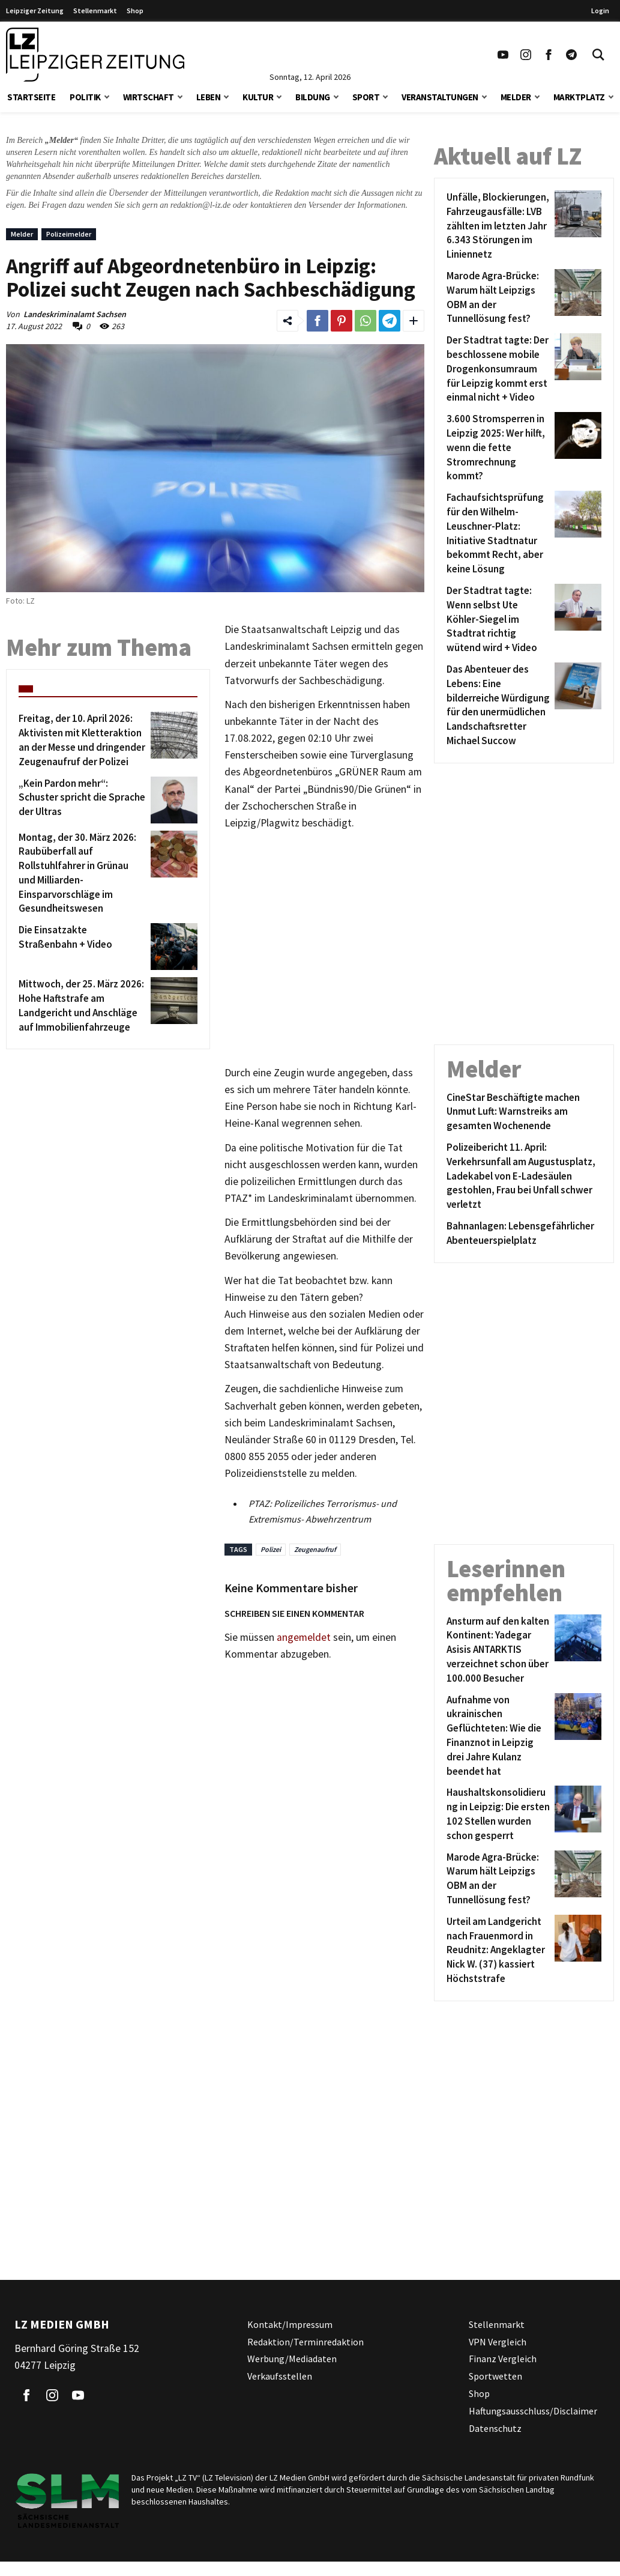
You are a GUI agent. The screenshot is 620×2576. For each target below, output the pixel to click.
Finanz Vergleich (503, 2359)
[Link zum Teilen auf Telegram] (389, 321)
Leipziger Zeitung (35, 10)
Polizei (270, 1549)
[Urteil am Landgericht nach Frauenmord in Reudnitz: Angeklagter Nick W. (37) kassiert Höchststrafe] (498, 1950)
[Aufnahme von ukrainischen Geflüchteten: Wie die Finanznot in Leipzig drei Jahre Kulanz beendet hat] (498, 1736)
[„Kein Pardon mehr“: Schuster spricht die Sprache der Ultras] (82, 800)
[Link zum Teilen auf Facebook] (317, 321)
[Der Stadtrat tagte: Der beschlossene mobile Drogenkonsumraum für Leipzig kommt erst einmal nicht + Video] (498, 369)
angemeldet (304, 1637)
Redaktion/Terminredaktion (305, 2342)
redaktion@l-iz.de (200, 205)
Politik (85, 97)
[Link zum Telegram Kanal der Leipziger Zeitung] (571, 54)
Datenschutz (495, 2428)
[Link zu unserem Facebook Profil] (548, 54)
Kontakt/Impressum (290, 2324)
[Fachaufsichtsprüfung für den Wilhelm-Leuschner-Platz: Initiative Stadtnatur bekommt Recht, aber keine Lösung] (498, 534)
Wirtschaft (148, 97)
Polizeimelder (68, 233)
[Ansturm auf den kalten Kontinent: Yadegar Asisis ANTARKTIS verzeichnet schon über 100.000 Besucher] (498, 1650)
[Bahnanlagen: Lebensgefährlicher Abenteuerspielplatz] (524, 1233)
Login (600, 10)
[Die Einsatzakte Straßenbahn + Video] (82, 946)
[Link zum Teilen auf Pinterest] (341, 321)
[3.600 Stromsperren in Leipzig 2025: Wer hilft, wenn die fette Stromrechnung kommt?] (498, 447)
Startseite (31, 97)
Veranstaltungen (440, 97)
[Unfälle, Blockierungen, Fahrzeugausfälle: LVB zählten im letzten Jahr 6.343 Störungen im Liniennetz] (498, 226)
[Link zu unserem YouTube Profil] (503, 54)
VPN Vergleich (497, 2342)
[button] (107, 96)
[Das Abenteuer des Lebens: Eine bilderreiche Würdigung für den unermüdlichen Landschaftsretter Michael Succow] (498, 705)
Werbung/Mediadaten (292, 2359)
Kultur (257, 97)
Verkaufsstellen (279, 2376)
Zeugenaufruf (315, 1549)
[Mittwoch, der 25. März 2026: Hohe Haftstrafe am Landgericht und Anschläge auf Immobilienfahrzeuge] (82, 1005)
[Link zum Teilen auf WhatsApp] (365, 321)
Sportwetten (495, 2376)
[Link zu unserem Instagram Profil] (525, 54)
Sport (366, 97)
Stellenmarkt (95, 10)
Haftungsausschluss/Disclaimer (533, 2411)
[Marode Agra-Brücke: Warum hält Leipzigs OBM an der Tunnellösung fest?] (498, 297)
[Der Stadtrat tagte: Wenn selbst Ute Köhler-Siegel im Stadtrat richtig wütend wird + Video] (498, 619)
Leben (208, 97)
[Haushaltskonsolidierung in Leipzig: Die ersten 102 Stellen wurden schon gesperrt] (498, 1814)
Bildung (312, 97)
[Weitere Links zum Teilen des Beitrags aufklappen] (413, 321)
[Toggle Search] (598, 54)
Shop (135, 10)
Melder (516, 97)
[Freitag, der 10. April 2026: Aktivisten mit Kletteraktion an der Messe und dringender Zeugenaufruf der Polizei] (82, 740)
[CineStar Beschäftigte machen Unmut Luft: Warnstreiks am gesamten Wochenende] (524, 1112)
